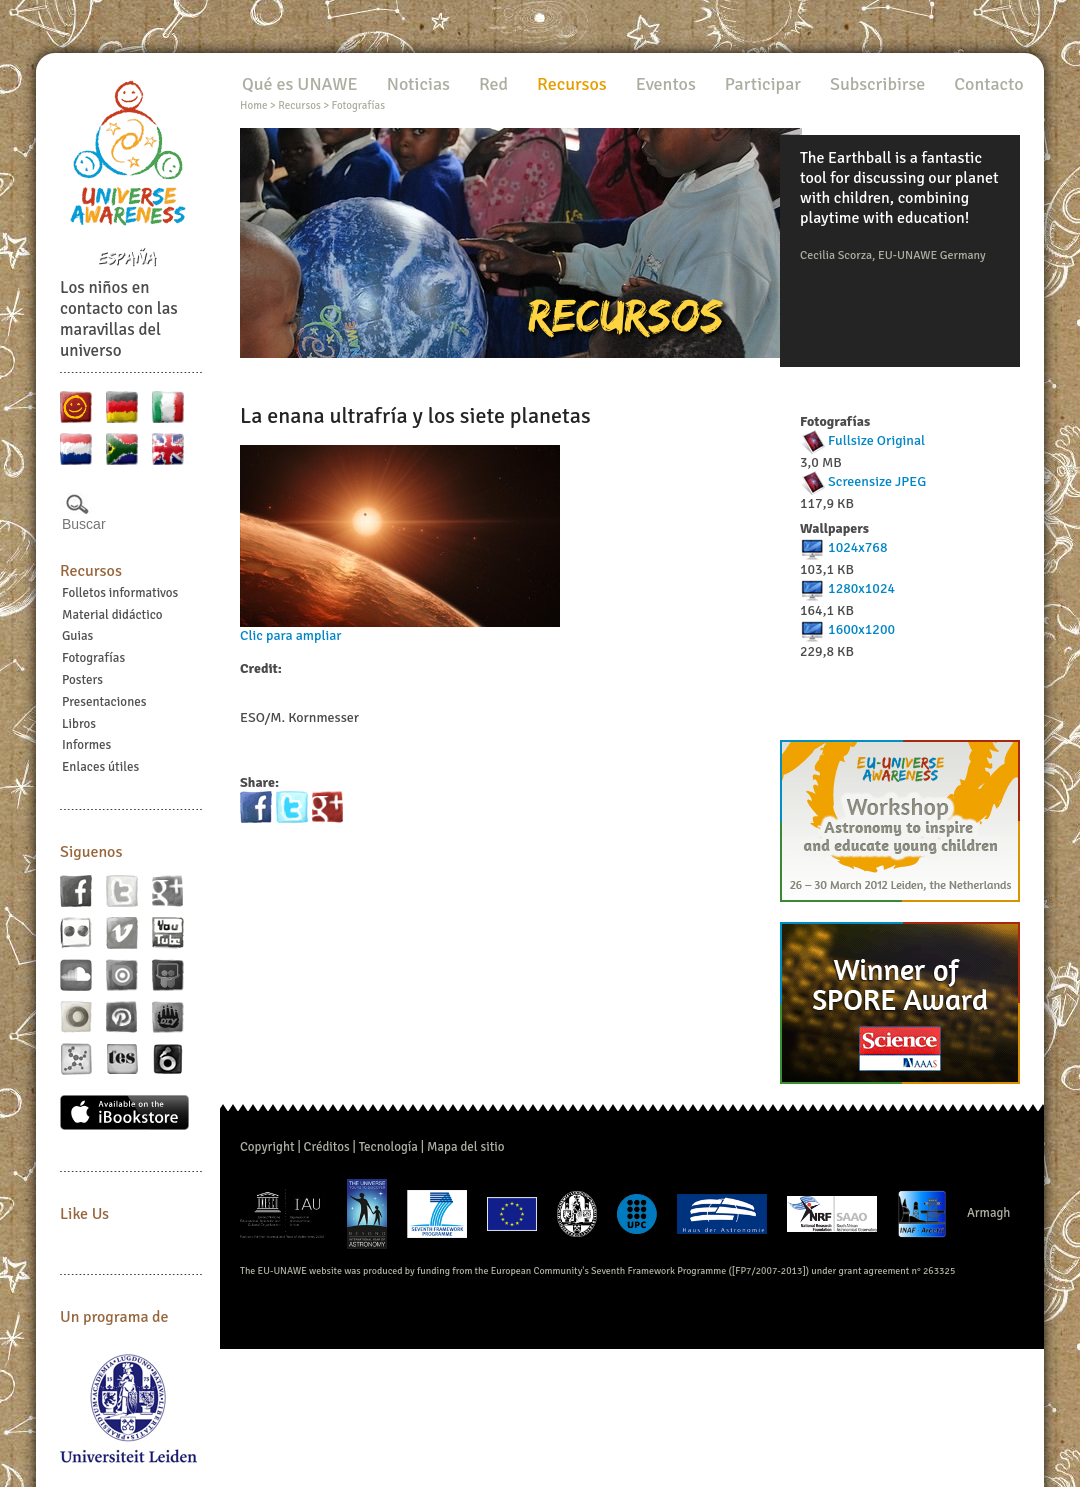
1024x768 (857, 547)
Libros (79, 724)
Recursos (91, 571)
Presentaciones (104, 702)
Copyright (267, 1147)
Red (493, 84)
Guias (77, 636)
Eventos (666, 84)
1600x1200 (861, 629)
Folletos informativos (120, 593)
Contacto (988, 84)
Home (253, 105)
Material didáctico (112, 615)
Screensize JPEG (877, 481)
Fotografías (93, 658)
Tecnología (388, 1147)
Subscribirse (877, 84)
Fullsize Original (876, 440)
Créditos (327, 1147)
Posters (82, 680)
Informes (86, 745)
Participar (763, 84)
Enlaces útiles (100, 767)
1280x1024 (861, 588)
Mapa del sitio (466, 1147)
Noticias (418, 84)
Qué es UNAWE (300, 84)
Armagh (989, 1213)
